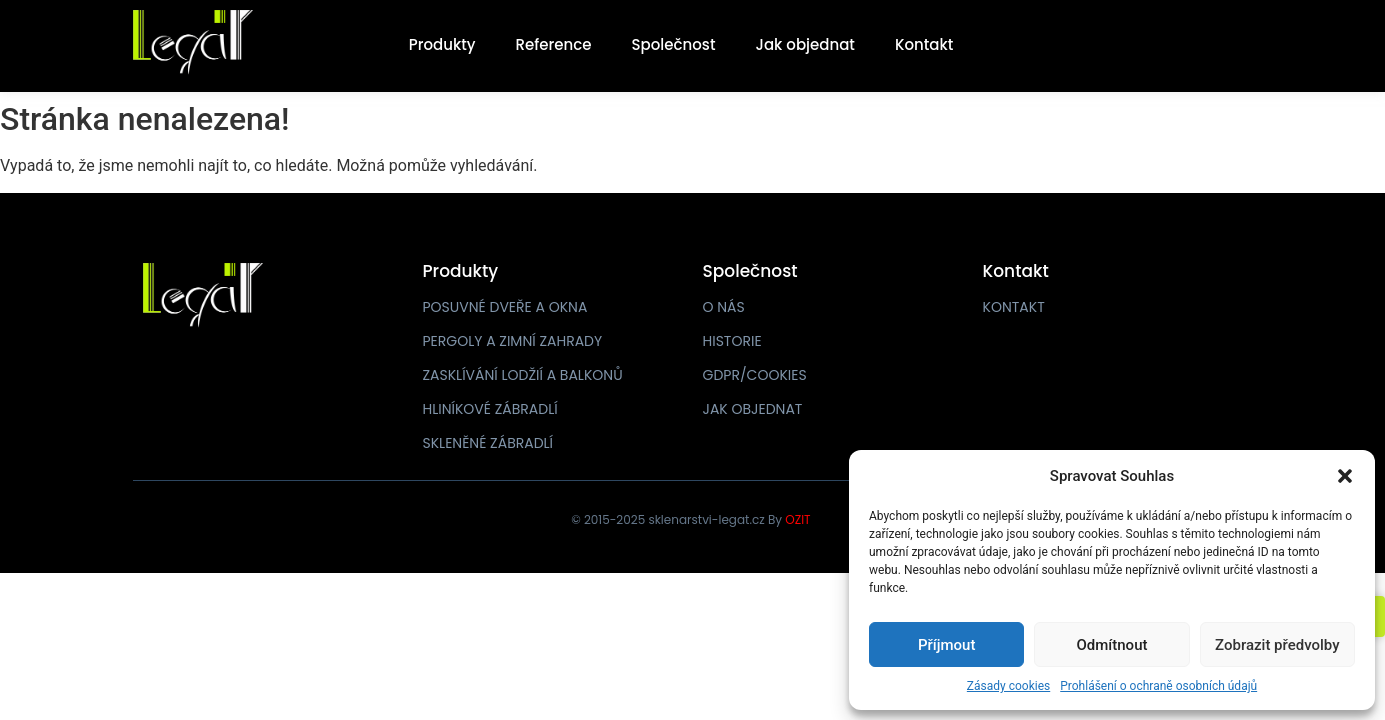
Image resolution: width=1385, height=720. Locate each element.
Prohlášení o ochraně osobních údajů (1158, 686)
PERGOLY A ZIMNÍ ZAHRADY (513, 341)
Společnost (674, 44)
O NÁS (724, 307)
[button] (1345, 476)
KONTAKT (1014, 307)
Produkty (442, 44)
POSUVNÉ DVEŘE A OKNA (505, 307)
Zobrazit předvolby (1277, 645)
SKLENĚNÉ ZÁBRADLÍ (488, 443)
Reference (554, 44)
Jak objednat (804, 44)
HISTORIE (732, 341)
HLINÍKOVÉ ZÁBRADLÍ (490, 409)
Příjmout (946, 645)
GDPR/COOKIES (755, 375)
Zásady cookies (1008, 686)
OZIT (797, 519)
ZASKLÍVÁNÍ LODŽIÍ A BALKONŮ (523, 375)
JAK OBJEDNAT (753, 409)
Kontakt (924, 44)
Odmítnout (1112, 645)
